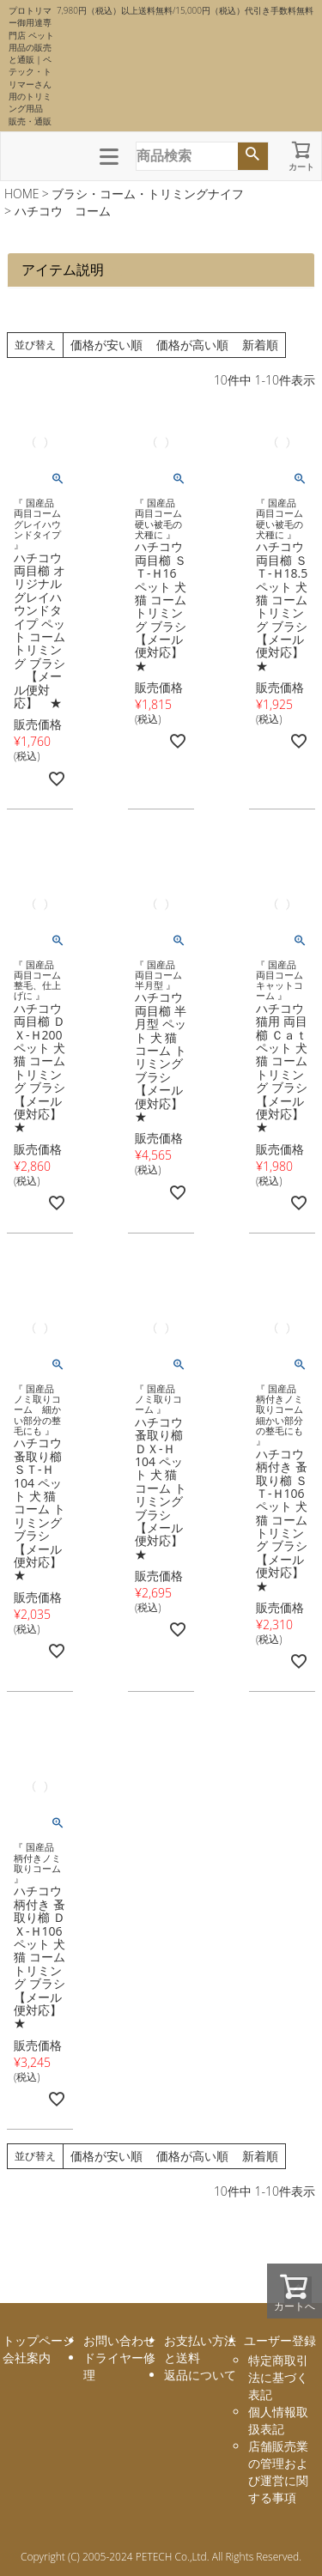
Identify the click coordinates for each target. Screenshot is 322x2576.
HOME (21, 193)
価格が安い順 (106, 344)
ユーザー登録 (280, 2340)
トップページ (39, 2340)
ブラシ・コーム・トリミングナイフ (148, 193)
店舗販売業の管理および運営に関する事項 (278, 2472)
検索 (253, 156)
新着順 (260, 344)
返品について (200, 2375)
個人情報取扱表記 (278, 2420)
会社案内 (27, 2357)
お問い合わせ (119, 2340)
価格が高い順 (192, 344)
